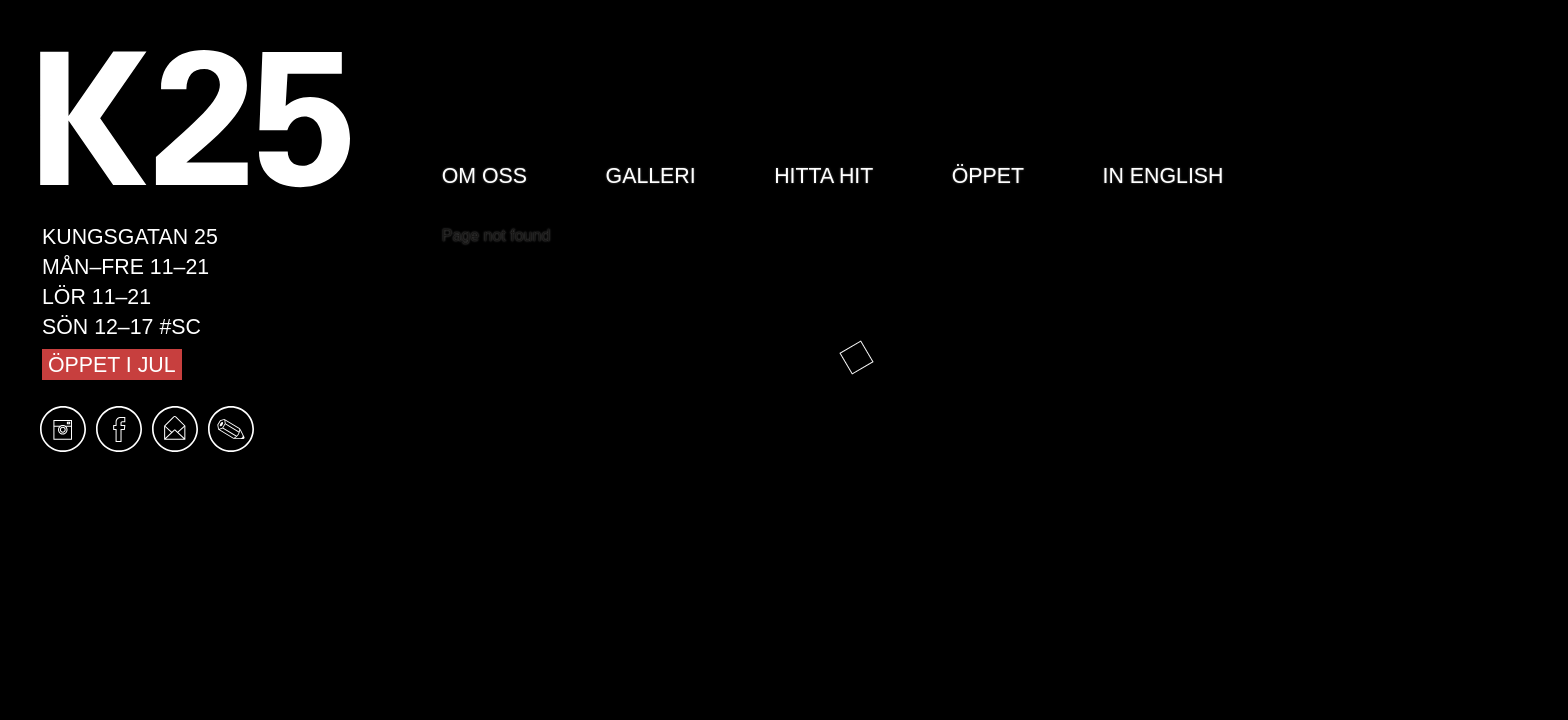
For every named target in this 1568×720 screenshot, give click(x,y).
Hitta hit (823, 176)
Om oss (484, 176)
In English (1163, 176)
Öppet (988, 176)
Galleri (651, 176)
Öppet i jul (112, 365)
